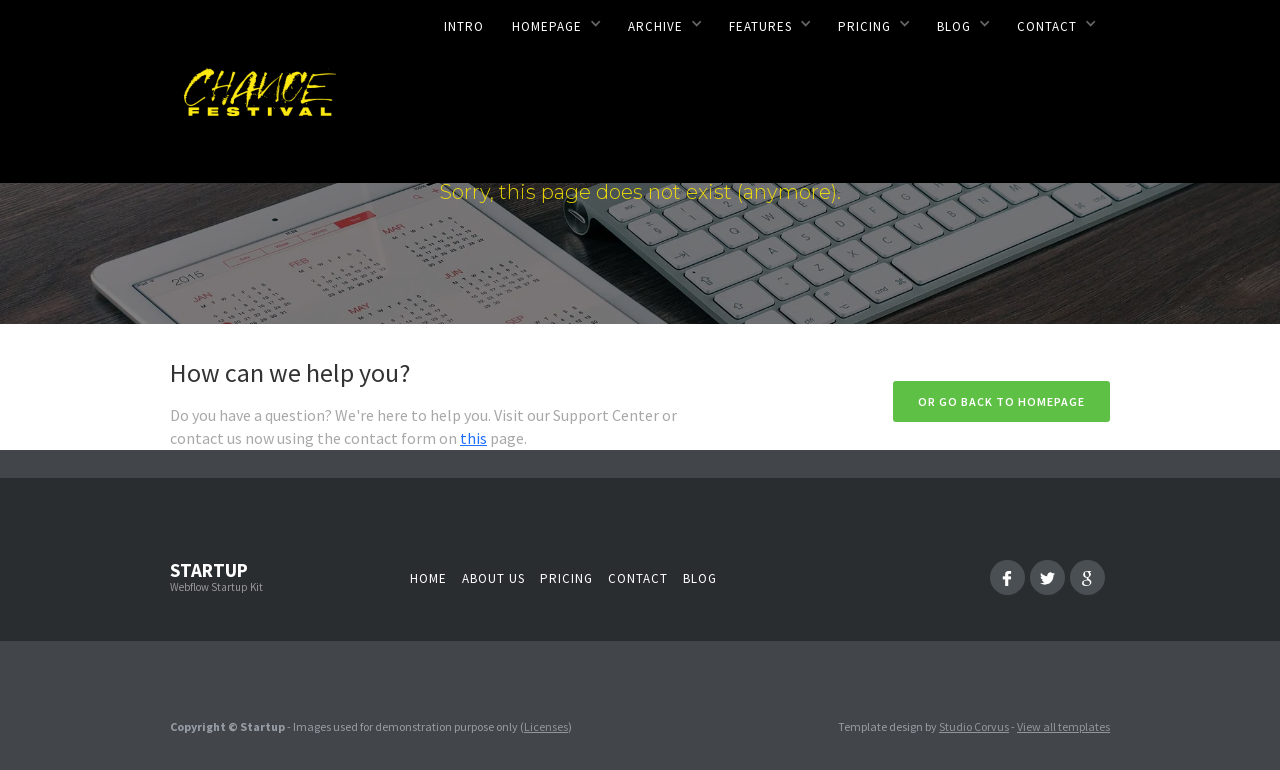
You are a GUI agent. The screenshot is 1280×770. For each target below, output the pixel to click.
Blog (700, 578)
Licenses (546, 726)
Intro (464, 26)
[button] (556, 23)
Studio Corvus (974, 726)
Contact (638, 578)
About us (493, 578)
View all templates (1063, 726)
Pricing (566, 578)
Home (428, 578)
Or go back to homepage (1001, 401)
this (473, 438)
